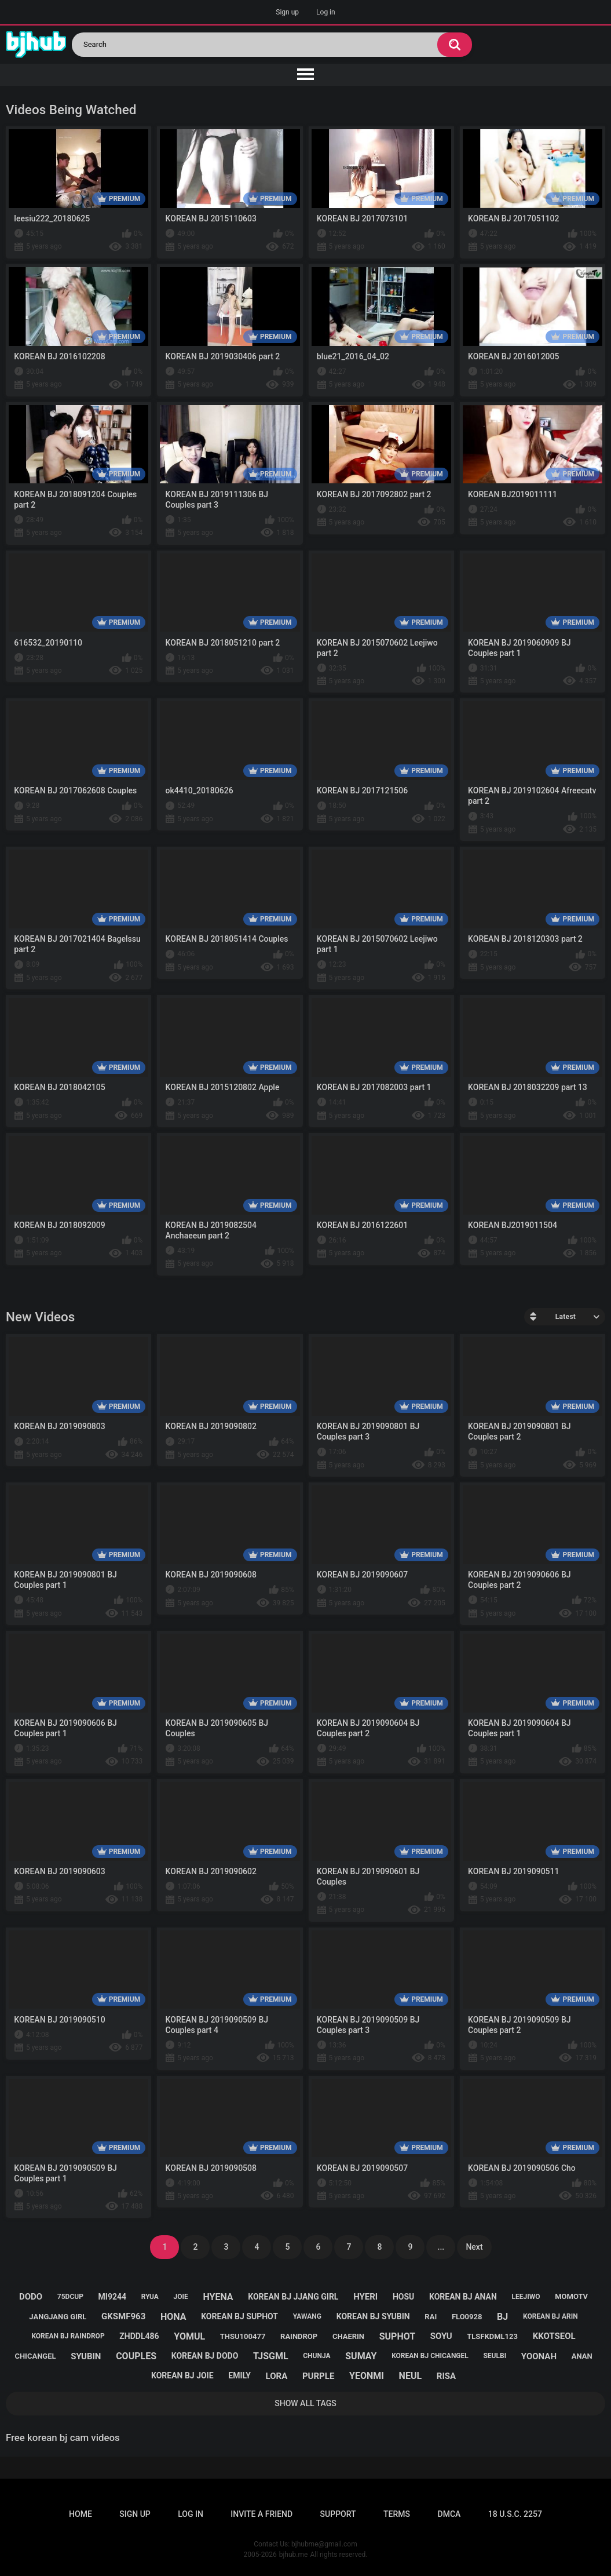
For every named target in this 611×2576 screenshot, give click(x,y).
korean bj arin (550, 2316)
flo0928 (467, 2316)
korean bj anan (463, 2296)
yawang (307, 2316)
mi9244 (112, 2296)
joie (181, 2297)
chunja (316, 2356)
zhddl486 (139, 2336)
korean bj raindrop (67, 2336)
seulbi (494, 2356)
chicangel (35, 2356)
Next (474, 2246)
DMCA (449, 2514)
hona (173, 2316)
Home (80, 2514)
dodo (30, 2296)
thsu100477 (243, 2336)
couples (136, 2356)
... (441, 2246)
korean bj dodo (205, 2355)
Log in (325, 12)
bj (502, 2316)
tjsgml (270, 2356)
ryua (150, 2297)
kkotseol (554, 2336)
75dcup (70, 2297)
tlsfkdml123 (492, 2336)
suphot (397, 2336)
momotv (571, 2296)
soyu (441, 2336)
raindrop (298, 2336)
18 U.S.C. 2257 (515, 2514)
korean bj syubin (373, 2316)
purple (318, 2376)
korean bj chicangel (430, 2356)
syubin (86, 2356)
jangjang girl (57, 2316)
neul (410, 2375)
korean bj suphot (239, 2316)
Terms (396, 2514)
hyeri (365, 2296)
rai (431, 2316)
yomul (189, 2336)
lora (277, 2376)
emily (239, 2375)
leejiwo (526, 2297)
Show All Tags (305, 2403)
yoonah (539, 2356)
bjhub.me (293, 2555)
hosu (403, 2296)
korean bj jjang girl (293, 2296)
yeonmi (366, 2375)
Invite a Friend (261, 2514)
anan (582, 2356)
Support (338, 2514)
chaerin (348, 2336)
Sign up (287, 12)
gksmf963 (123, 2316)
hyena (218, 2296)
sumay (360, 2356)
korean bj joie (182, 2375)
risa (446, 2376)
